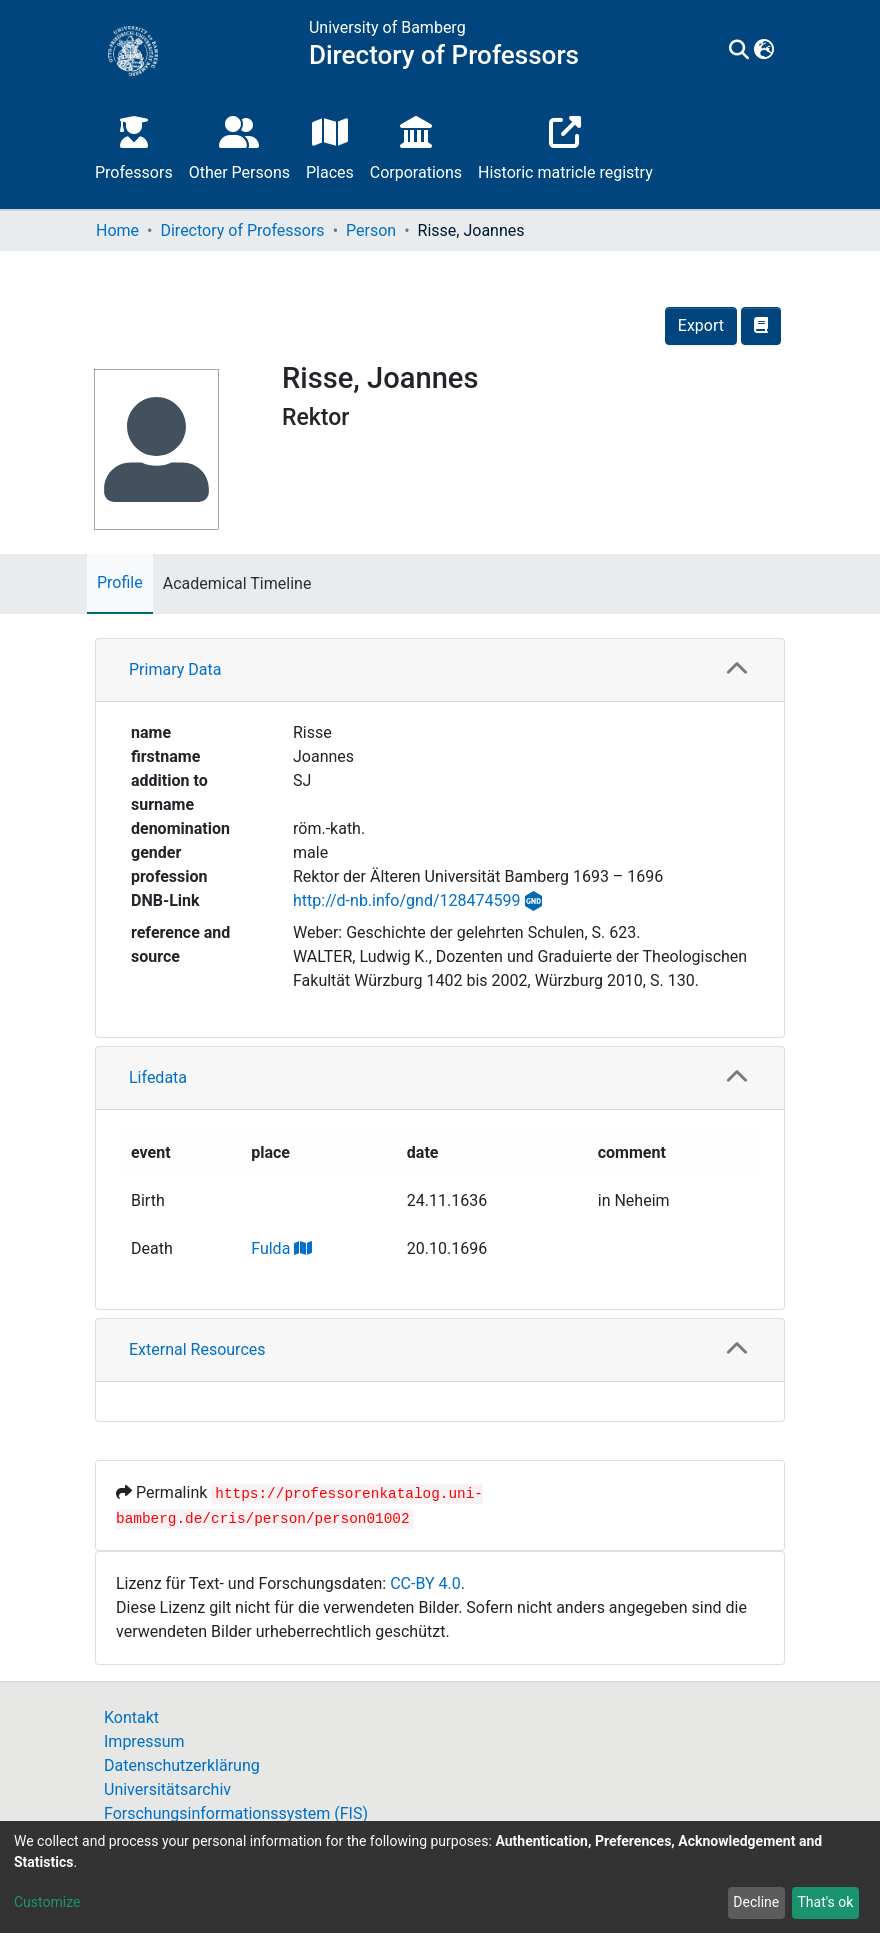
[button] (764, 51)
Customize (47, 1902)
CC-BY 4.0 (425, 1583)
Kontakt (131, 1717)
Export (701, 325)
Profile (120, 582)
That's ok (825, 1902)
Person (371, 230)
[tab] (440, 670)
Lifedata (158, 1077)
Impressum (144, 1741)
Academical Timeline (237, 583)
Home (117, 230)
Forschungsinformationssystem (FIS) (236, 1813)
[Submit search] (739, 51)
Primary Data (175, 669)
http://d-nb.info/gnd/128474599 (406, 900)
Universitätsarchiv (167, 1789)
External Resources (197, 1349)
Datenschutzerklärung (182, 1765)
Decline (756, 1902)
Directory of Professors (242, 230)
